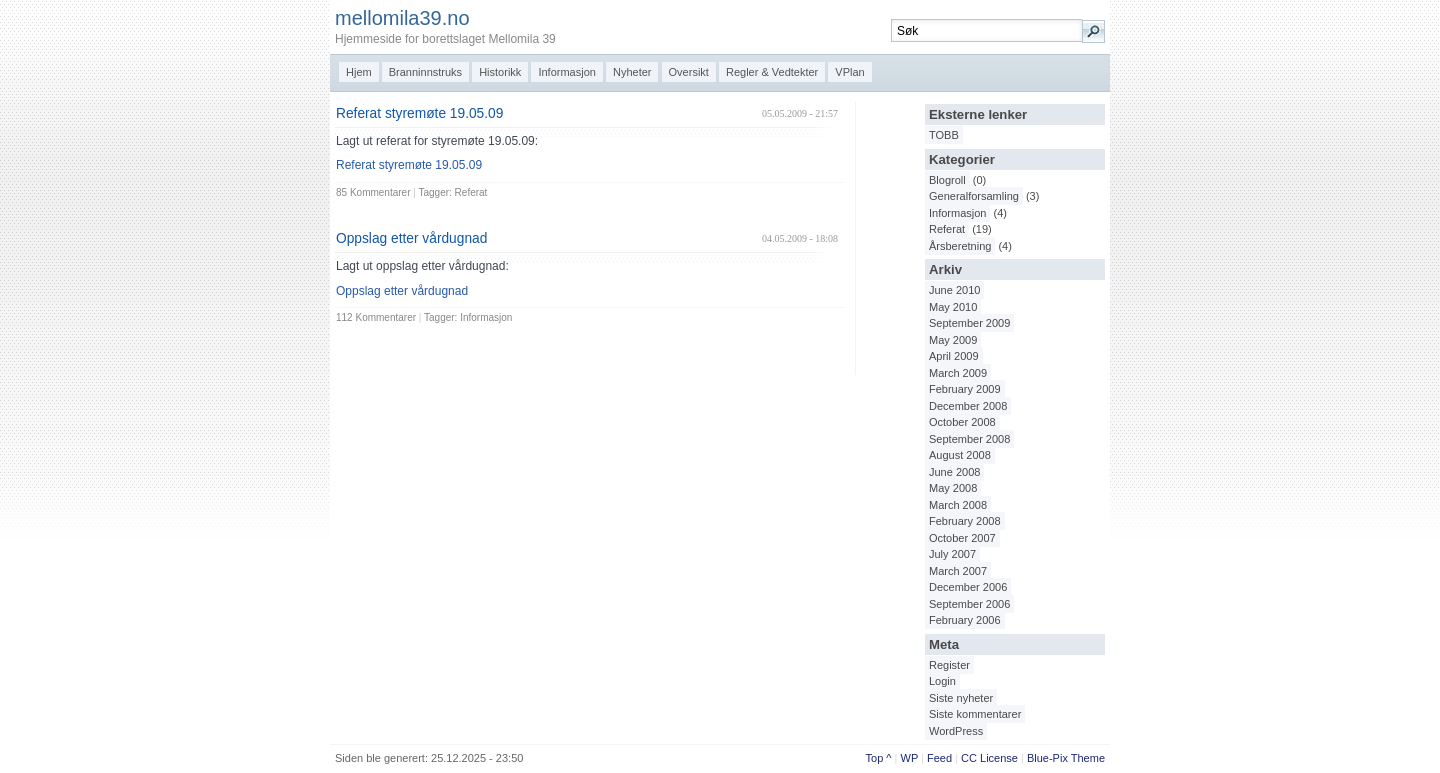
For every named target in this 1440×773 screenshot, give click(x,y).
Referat (947, 229)
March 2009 (958, 373)
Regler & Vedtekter (772, 72)
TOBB (944, 135)
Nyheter (632, 72)
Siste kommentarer (975, 714)
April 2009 (954, 356)
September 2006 (969, 604)
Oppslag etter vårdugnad (411, 238)
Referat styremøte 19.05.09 (419, 113)
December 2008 (968, 406)
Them (1085, 758)
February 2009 (965, 389)
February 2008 (965, 521)
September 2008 (969, 439)
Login (942, 681)
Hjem (359, 72)
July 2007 (952, 554)
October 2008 (962, 422)
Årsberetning (960, 246)
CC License (989, 758)
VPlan (849, 72)
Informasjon (566, 72)
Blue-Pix (1047, 758)
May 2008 (953, 488)
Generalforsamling (974, 196)
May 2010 (953, 307)
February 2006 (965, 620)
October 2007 (962, 538)
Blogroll (947, 180)
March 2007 (958, 571)
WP (910, 758)
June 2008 (954, 472)
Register (949, 665)
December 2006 (968, 587)
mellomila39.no (402, 18)
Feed (939, 758)
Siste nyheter (961, 698)
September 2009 (969, 323)
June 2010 (954, 290)
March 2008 (958, 505)
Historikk (500, 72)
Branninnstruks (425, 72)
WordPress (956, 731)
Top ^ (879, 758)
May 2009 (953, 340)
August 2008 (960, 455)
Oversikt (689, 72)
